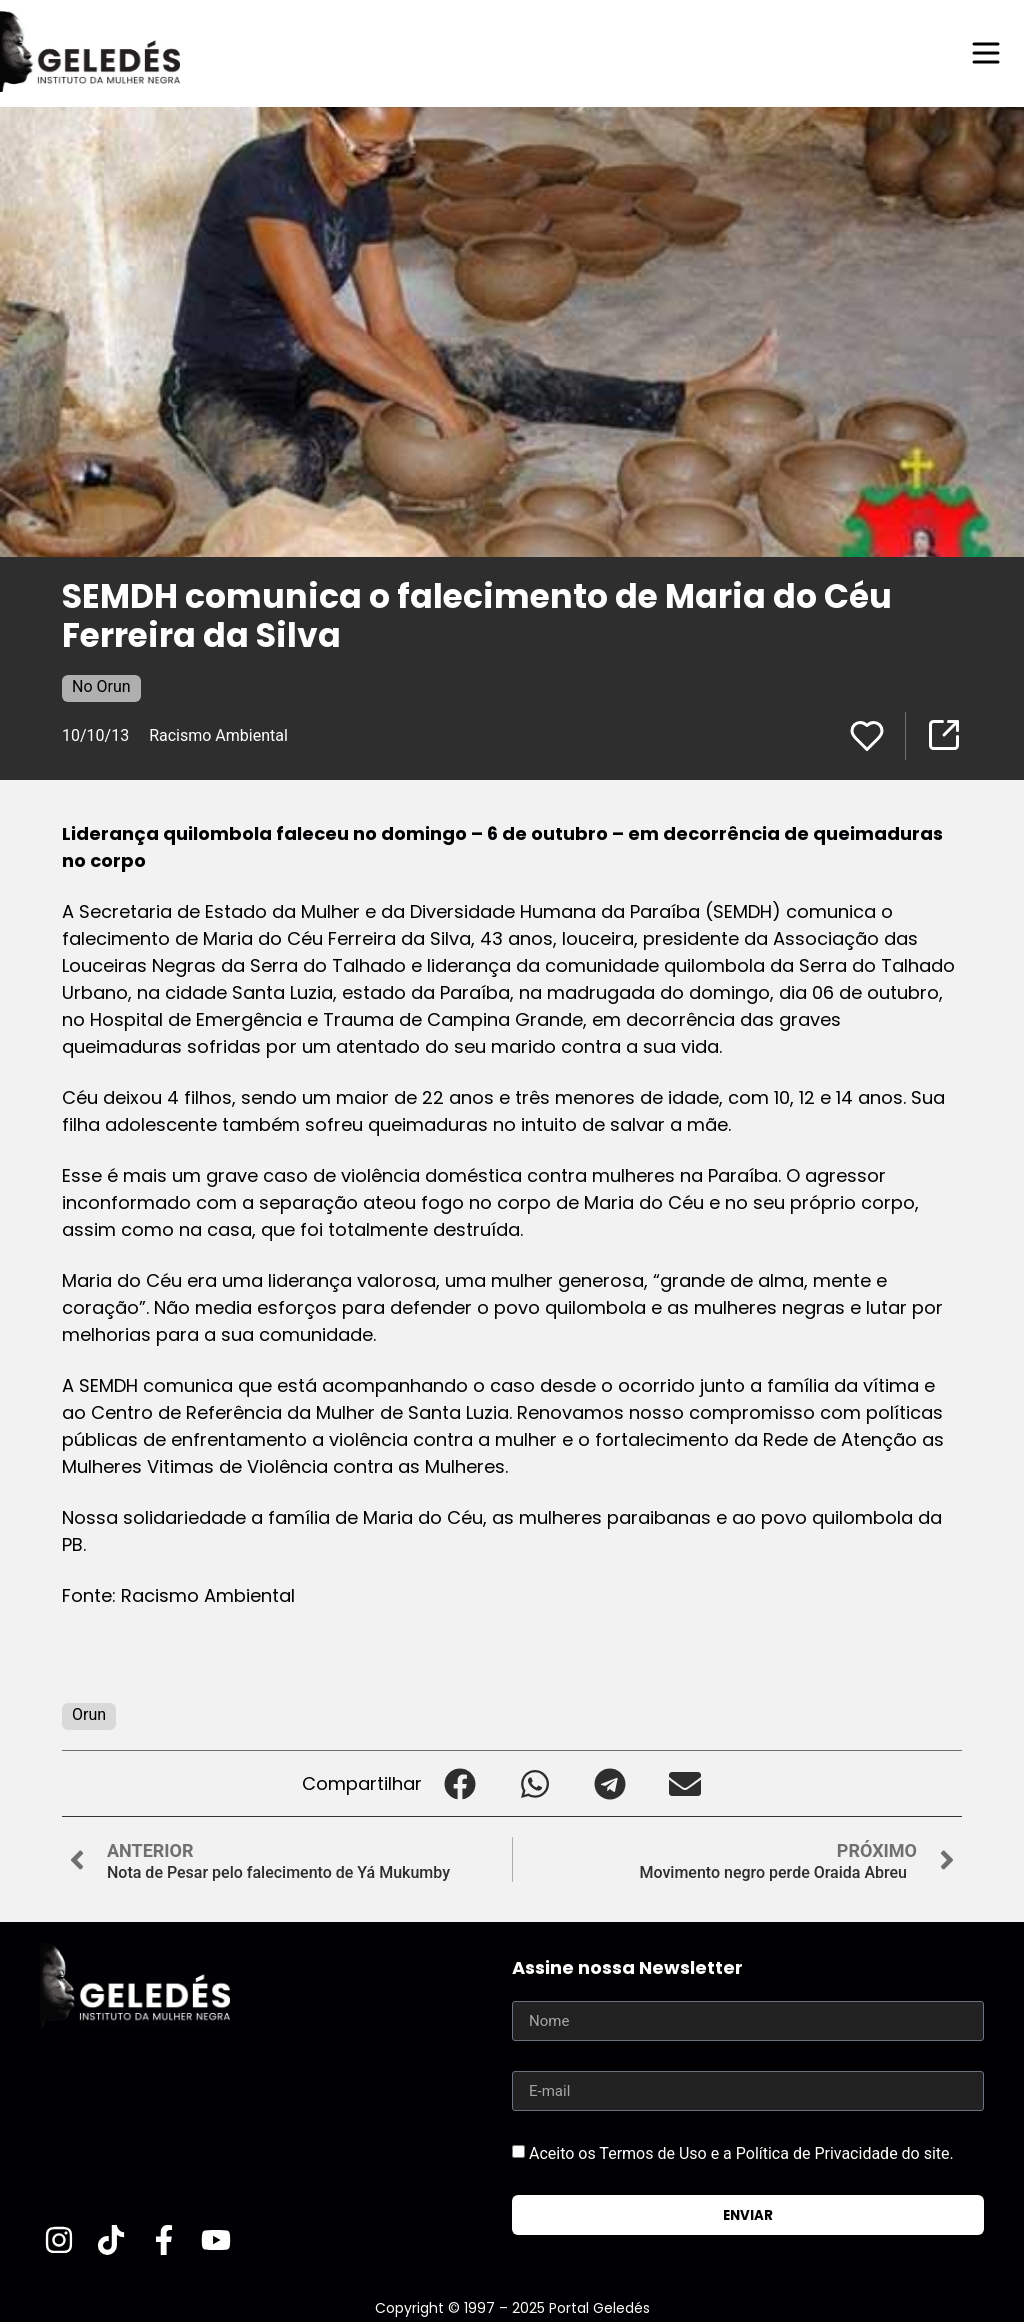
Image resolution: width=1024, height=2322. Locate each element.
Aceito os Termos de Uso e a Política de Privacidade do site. (741, 2153)
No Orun (101, 686)
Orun (89, 1714)
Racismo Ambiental (218, 735)
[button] (459, 1783)
